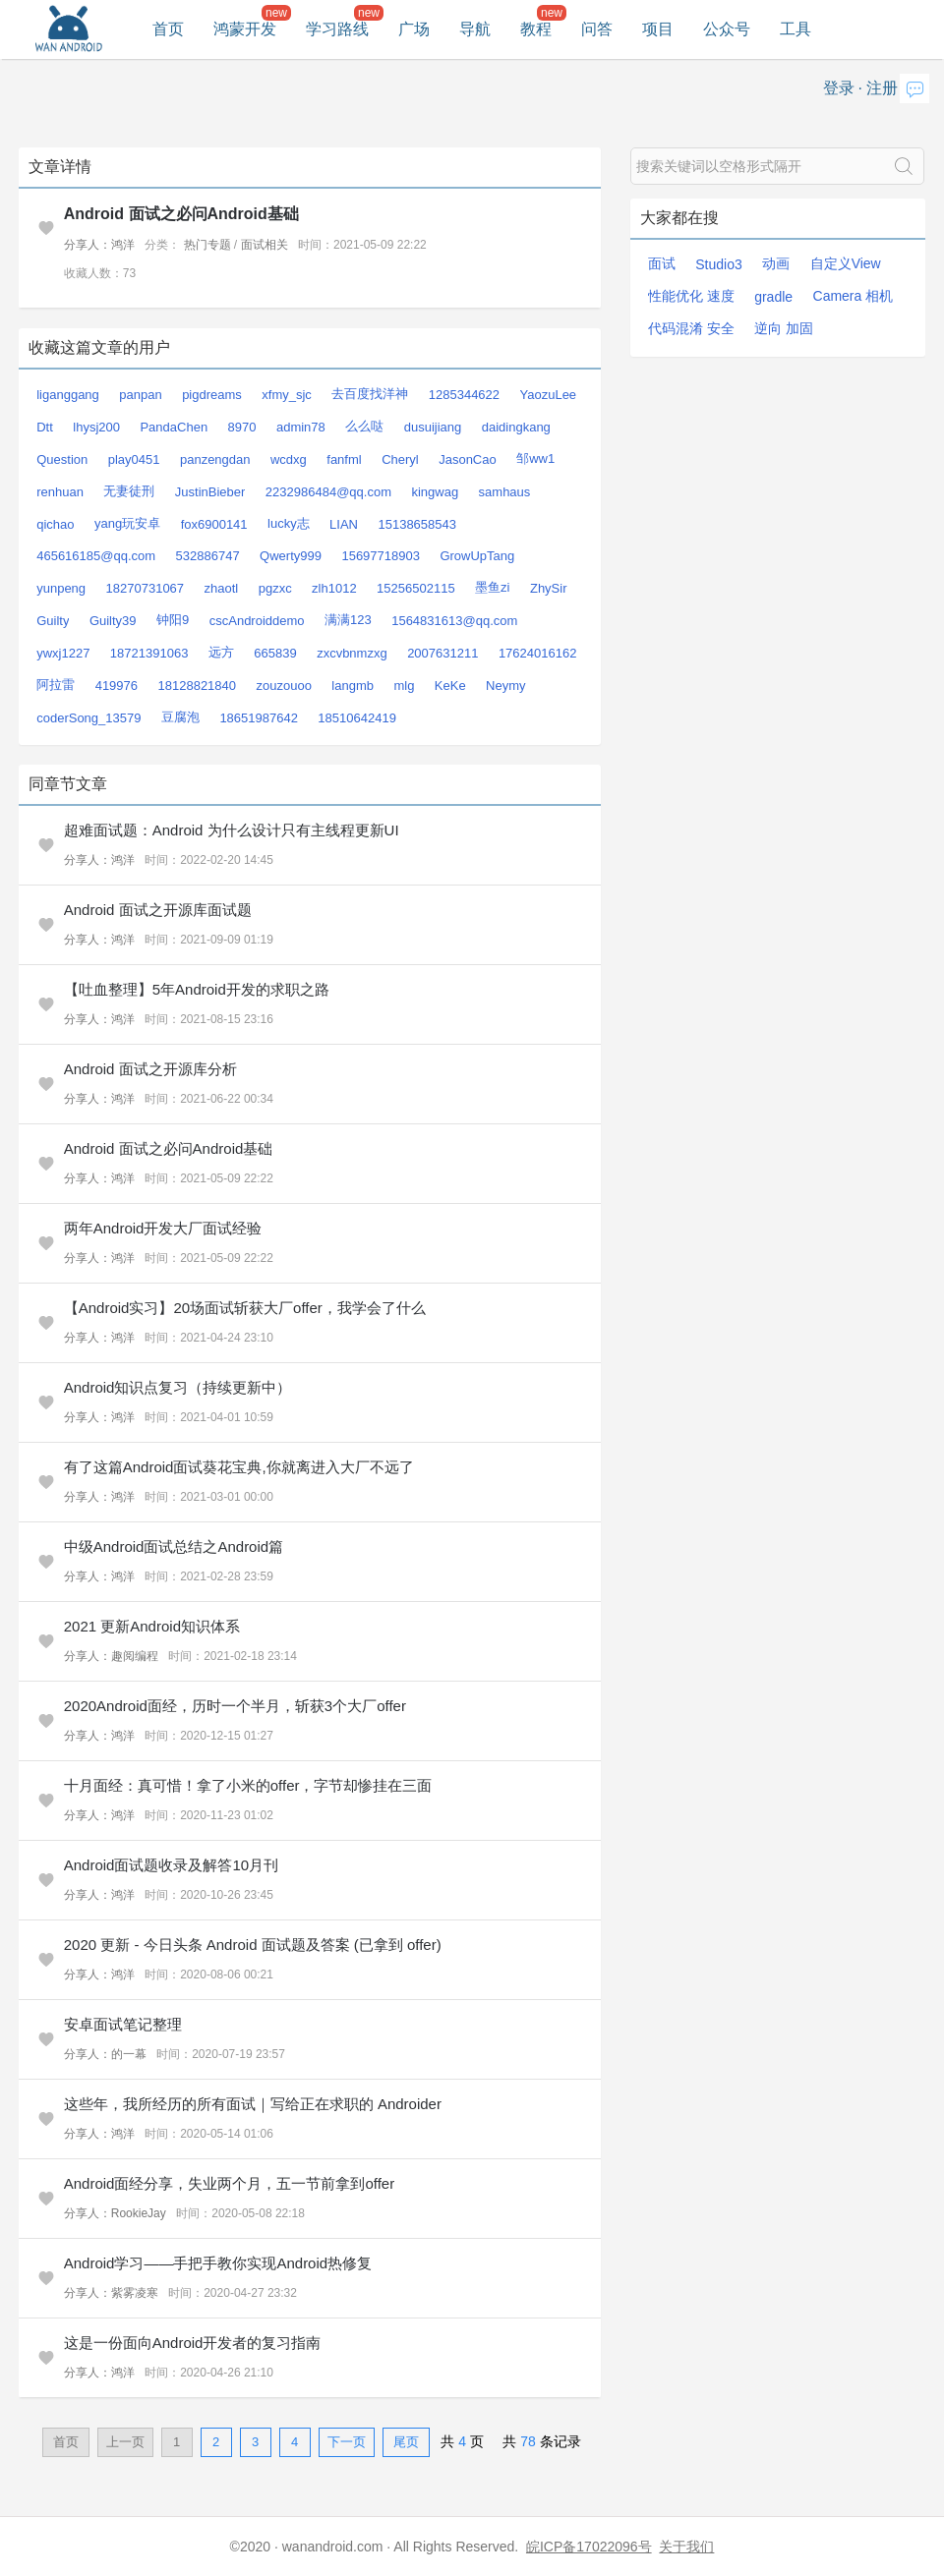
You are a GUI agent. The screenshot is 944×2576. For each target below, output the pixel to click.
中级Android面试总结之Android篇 (173, 1546)
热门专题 (207, 245)
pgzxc (275, 588)
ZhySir (548, 588)
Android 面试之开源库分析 (150, 1068)
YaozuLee (548, 394)
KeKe (450, 685)
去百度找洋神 (369, 393)
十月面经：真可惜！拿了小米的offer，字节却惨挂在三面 (248, 1785)
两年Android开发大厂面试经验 (163, 1228)
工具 (795, 29)
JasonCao (468, 459)
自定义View (845, 263)
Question (62, 459)
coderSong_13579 (88, 718)
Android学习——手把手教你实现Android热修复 (218, 2263)
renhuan (60, 492)
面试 (662, 263)
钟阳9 (172, 619)
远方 (221, 652)
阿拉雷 (55, 684)
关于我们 (686, 2546)
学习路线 (337, 29)
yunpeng (61, 588)
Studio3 (718, 264)
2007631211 (442, 653)
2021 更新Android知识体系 (152, 1626)
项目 (658, 29)
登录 (839, 88)
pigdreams (212, 394)
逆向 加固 (783, 328)
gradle (773, 297)
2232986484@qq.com (328, 492)
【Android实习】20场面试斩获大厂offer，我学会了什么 (245, 1307)
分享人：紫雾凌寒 (111, 2293)
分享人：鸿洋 (99, 245)
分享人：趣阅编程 (111, 1656)
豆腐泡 (180, 717)
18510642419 (357, 718)
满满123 (348, 619)
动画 (776, 263)
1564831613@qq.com (454, 620)
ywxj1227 (62, 653)
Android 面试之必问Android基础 (181, 213)
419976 (116, 685)
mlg (403, 685)
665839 (275, 653)
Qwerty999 (291, 555)
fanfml (343, 459)
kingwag (434, 492)
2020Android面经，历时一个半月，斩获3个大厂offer (235, 1705)
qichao (55, 524)
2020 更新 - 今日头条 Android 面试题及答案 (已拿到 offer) (253, 1944)
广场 (414, 29)
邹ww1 (535, 458)
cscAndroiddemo (257, 620)
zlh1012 (334, 588)
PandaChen (173, 427)
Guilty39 (113, 620)
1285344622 (464, 394)
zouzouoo (283, 685)
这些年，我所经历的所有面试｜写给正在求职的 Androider (253, 2103)
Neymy (505, 685)
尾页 (406, 2441)
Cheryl (400, 459)
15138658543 (417, 524)
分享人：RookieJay (115, 2213)
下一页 (346, 2441)
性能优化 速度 (691, 296)
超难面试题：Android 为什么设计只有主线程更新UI (231, 830)
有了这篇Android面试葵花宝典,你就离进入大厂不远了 (239, 1467)
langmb (352, 685)
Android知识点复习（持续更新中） (178, 1387)
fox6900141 (214, 524)
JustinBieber (210, 492)
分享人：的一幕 (105, 2054)
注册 (882, 88)
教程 (536, 29)
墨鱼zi (492, 587)
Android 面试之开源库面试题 (158, 909)
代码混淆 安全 (691, 328)
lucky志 (288, 523)
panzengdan (215, 459)
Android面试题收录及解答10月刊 (171, 1865)
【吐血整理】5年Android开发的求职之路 (196, 989)
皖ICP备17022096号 (589, 2546)
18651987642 (258, 718)
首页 (168, 29)
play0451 (134, 459)
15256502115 (416, 588)
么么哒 (364, 426)
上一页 (125, 2441)
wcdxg (288, 459)
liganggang (67, 394)
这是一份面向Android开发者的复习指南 (193, 2342)
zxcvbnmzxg (352, 653)
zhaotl (222, 588)
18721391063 (149, 653)
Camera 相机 (853, 296)
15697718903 (380, 555)
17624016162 (538, 653)
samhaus (505, 492)
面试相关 (264, 245)
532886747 (208, 555)
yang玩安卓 (127, 523)
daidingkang (516, 427)
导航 (475, 29)
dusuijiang (433, 427)
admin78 (300, 427)
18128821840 (197, 685)
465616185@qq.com (95, 555)
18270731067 (145, 588)
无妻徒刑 (128, 491)
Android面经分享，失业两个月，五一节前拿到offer (229, 2183)
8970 (242, 427)
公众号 (726, 29)
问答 (597, 29)
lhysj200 (96, 427)
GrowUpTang (477, 555)
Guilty (52, 620)
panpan (140, 394)
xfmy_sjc (287, 394)
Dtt (44, 427)
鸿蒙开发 (244, 29)
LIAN (343, 524)
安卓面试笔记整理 (123, 2024)
